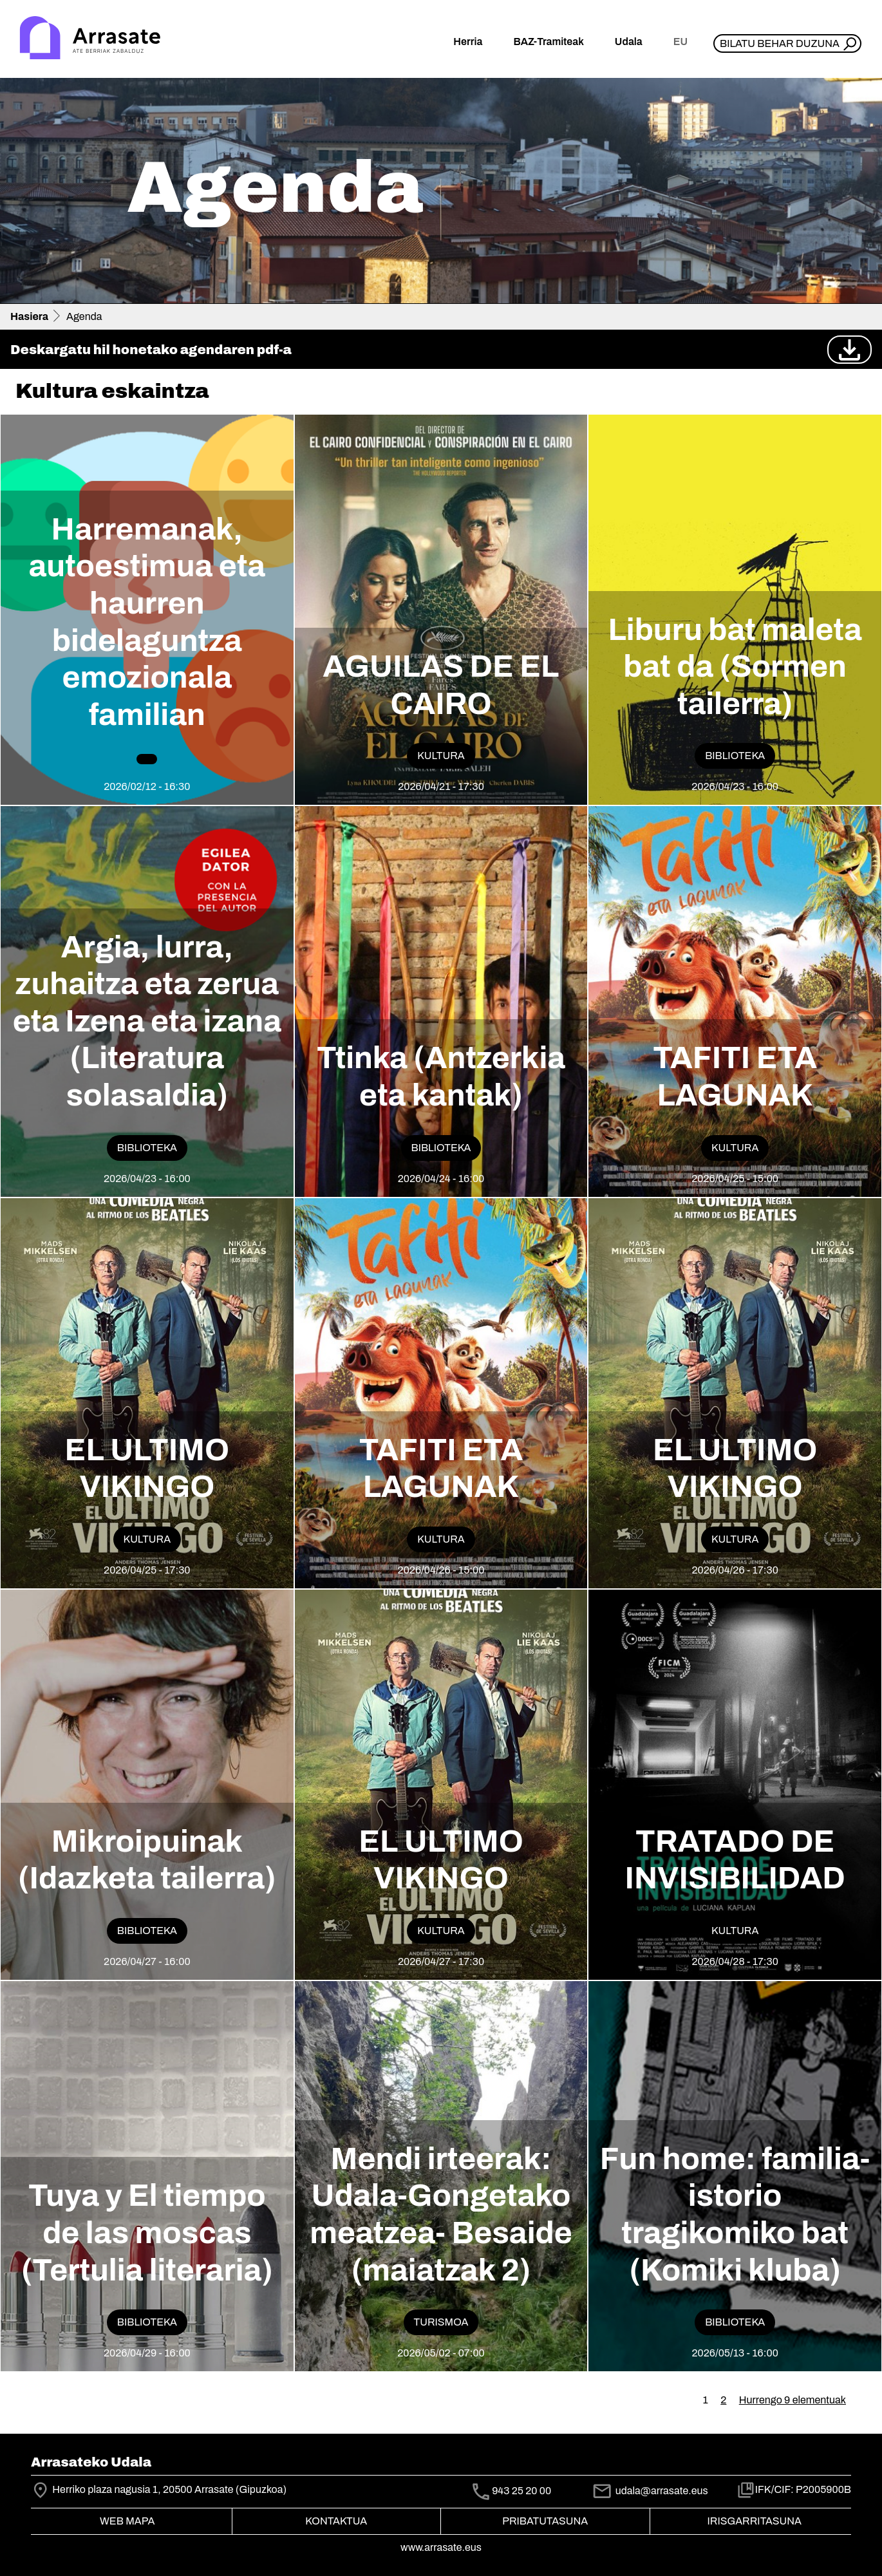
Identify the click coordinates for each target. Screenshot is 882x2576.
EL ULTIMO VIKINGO (147, 1468)
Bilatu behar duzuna (780, 43)
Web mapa (127, 2520)
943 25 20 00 (521, 2490)
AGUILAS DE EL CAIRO (441, 685)
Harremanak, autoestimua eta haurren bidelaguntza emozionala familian (147, 621)
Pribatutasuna (545, 2520)
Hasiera (29, 316)
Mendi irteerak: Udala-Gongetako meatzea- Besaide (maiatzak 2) (441, 2214)
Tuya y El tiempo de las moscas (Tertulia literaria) (147, 2232)
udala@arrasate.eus (650, 2490)
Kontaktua (336, 2520)
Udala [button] (629, 41)
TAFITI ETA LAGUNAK (735, 1076)
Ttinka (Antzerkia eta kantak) (441, 1076)
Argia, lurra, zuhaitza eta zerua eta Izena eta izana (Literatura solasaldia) (147, 1021)
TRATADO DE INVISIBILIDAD (734, 1860)
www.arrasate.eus (441, 2547)
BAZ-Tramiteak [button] (548, 41)
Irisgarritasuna (755, 2520)
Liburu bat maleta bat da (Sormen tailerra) (735, 666)
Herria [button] (467, 41)
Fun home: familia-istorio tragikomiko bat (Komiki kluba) (735, 2214)
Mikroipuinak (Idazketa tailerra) (147, 1860)
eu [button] (680, 41)
